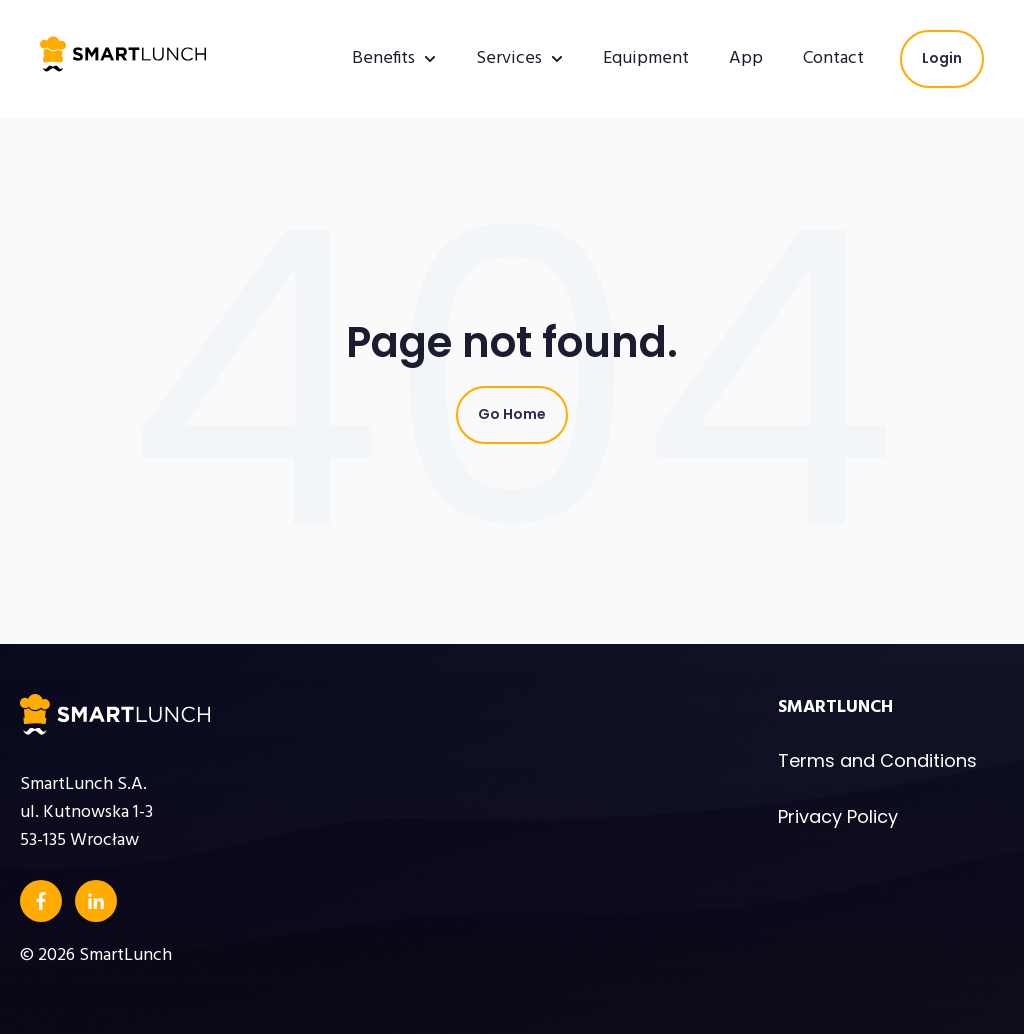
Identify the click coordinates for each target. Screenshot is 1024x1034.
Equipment (646, 59)
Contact (833, 59)
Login (942, 58)
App (746, 59)
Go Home (512, 414)
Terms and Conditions (877, 760)
